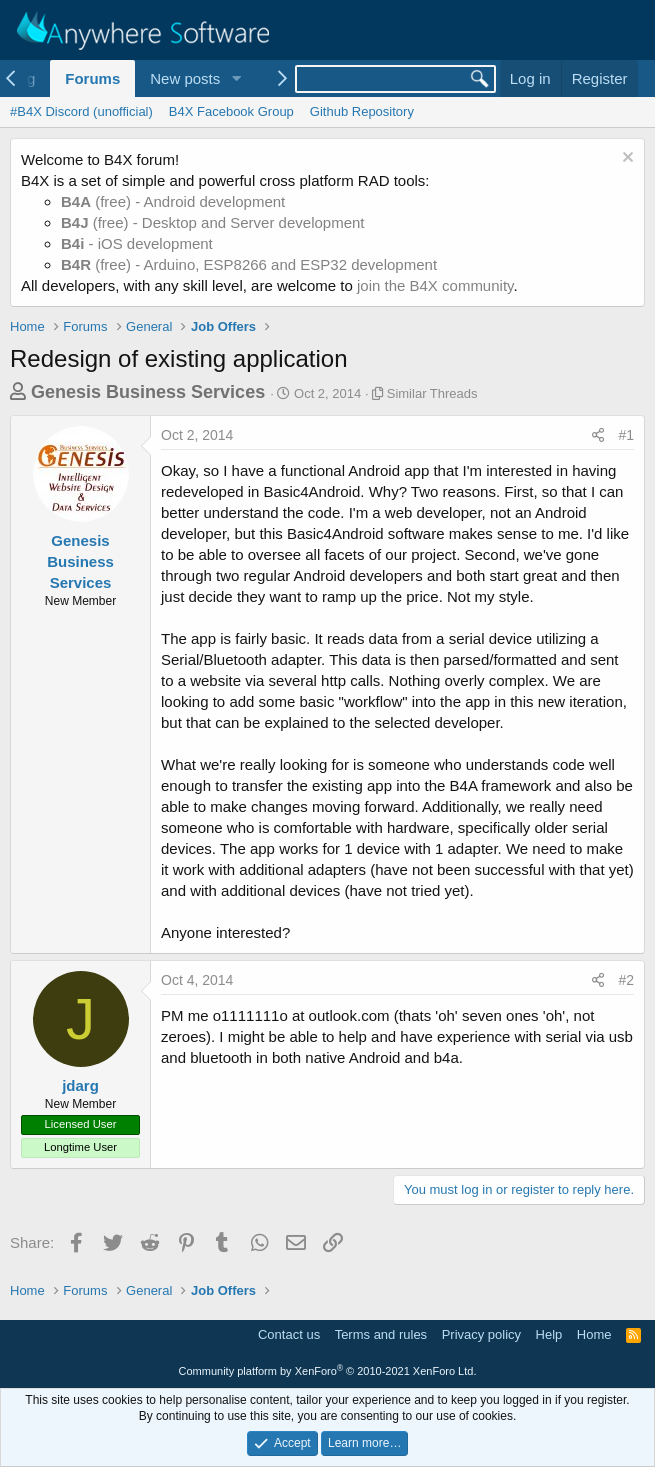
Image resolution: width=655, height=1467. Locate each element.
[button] (236, 78)
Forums (92, 78)
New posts (185, 78)
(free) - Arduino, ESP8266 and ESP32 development (249, 264)
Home (594, 1334)
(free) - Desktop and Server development (213, 222)
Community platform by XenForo (328, 1371)
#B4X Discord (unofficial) (81, 111)
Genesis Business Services (148, 392)
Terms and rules (381, 1334)
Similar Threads (432, 393)
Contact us (289, 1334)
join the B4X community (435, 285)
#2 (626, 980)
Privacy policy (481, 1334)
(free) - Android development (173, 201)
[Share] (598, 436)
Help (549, 1334)
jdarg (80, 1085)
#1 (626, 435)
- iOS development (137, 243)
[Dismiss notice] (625, 159)
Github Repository (362, 111)
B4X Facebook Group (231, 111)
